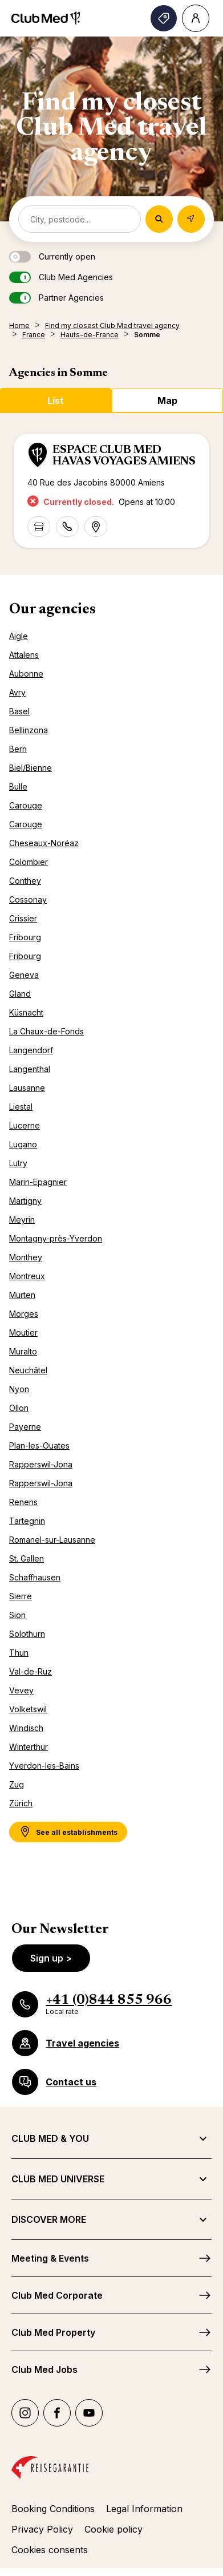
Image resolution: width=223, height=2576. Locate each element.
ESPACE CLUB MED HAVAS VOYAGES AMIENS (124, 455)
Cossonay (28, 899)
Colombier (28, 862)
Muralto (23, 1351)
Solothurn (27, 1634)
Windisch (26, 1728)
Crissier (23, 918)
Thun (19, 1652)
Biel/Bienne (30, 768)
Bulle (18, 786)
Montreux (27, 1276)
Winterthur (28, 1747)
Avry (17, 692)
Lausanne (27, 1088)
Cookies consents (49, 2549)
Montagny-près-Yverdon (55, 1238)
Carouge (25, 805)
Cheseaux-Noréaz (44, 843)
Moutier (23, 1332)
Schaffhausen (34, 1577)
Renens (23, 1502)
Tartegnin (27, 1521)
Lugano (23, 1144)
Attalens (24, 655)
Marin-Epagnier (38, 1182)
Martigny (25, 1201)
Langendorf (31, 1050)
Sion (17, 1615)
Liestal (21, 1106)
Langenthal (29, 1069)
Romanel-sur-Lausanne (52, 1539)
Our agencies (52, 609)
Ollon (19, 1408)
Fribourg (25, 937)
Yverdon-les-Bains (44, 1765)
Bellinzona (28, 730)
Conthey (25, 880)
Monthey (25, 1257)
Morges (23, 1314)
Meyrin (22, 1219)
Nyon (19, 1389)
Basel (19, 711)
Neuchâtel (28, 1370)
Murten (22, 1295)
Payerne (25, 1426)
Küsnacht (26, 1012)
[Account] (195, 18)
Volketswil (28, 1709)
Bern (18, 749)
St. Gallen (26, 1558)
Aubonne (26, 673)
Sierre (20, 1596)
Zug (16, 1784)
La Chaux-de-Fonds (46, 1031)
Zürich (21, 1803)
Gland (20, 993)
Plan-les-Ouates (39, 1445)
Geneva (24, 975)
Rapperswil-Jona (40, 1464)
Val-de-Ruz (30, 1671)
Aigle (18, 636)
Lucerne (24, 1125)
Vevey (21, 1690)
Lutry (18, 1163)
